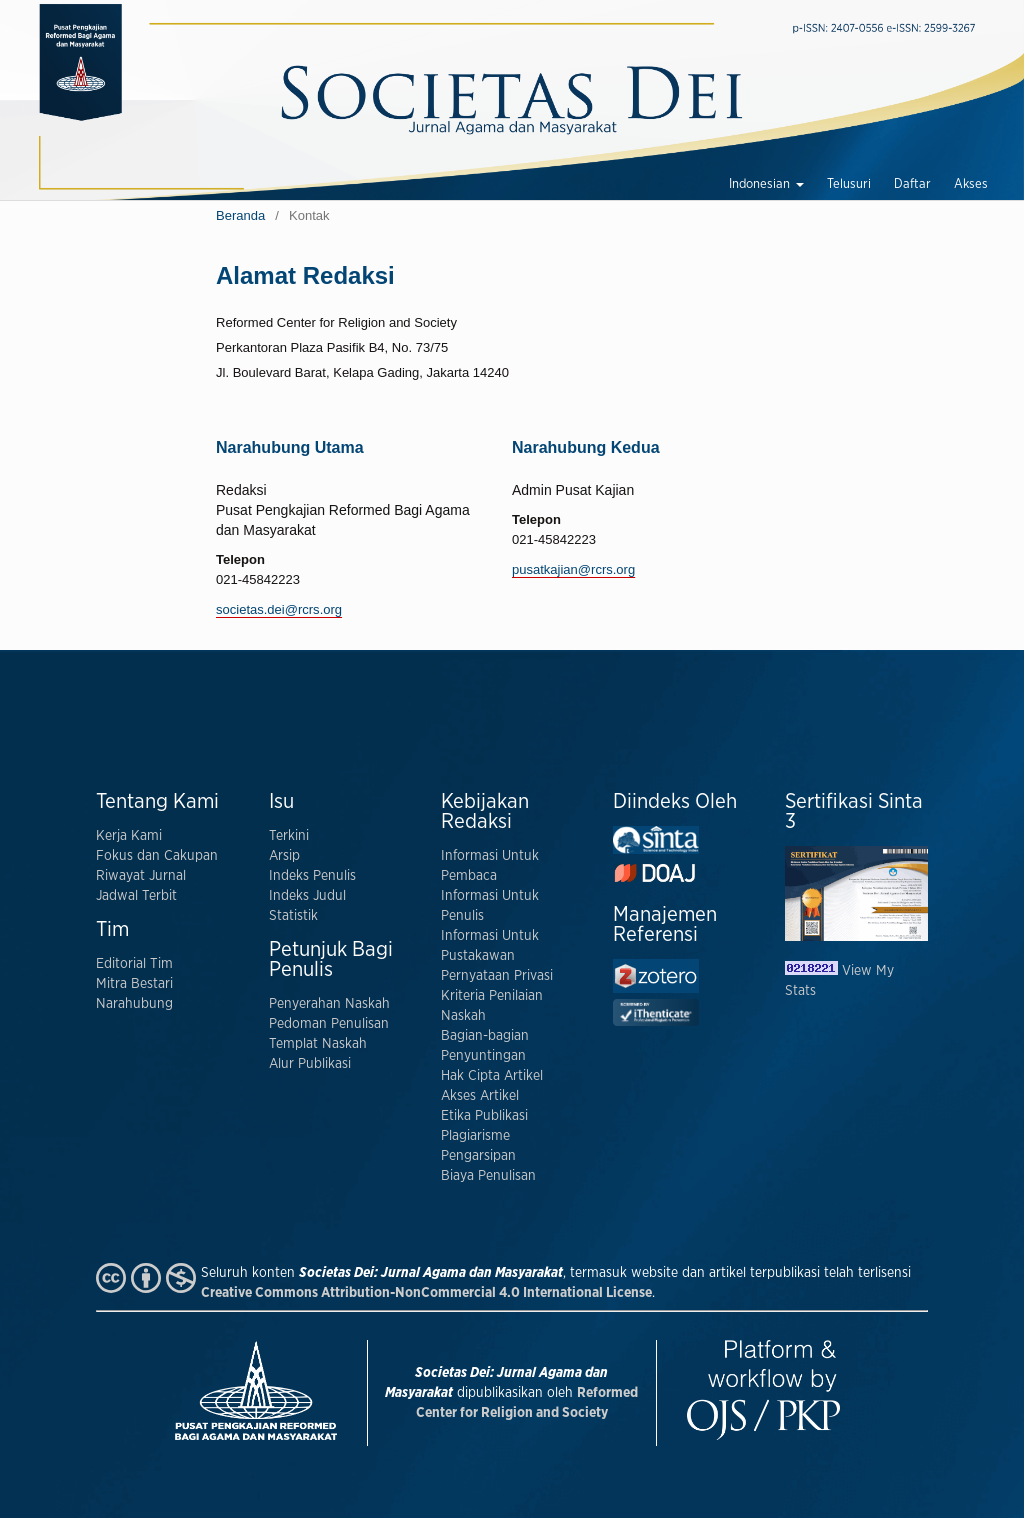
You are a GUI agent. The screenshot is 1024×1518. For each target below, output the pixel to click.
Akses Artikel (480, 1096)
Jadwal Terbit (136, 896)
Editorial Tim (134, 964)
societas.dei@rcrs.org (279, 609)
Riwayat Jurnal (141, 876)
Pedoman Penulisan (329, 1024)
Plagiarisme (475, 1136)
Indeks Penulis (312, 876)
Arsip (284, 856)
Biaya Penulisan (488, 1176)
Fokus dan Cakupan (157, 856)
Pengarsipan (478, 1156)
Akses (971, 184)
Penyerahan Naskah (329, 1004)
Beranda (240, 215)
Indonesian (761, 184)
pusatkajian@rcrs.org (573, 569)
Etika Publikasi (484, 1116)
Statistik (293, 916)
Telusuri (849, 184)
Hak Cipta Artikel (492, 1076)
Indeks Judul (307, 896)
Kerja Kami (129, 836)
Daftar (912, 184)
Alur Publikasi (310, 1064)
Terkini (289, 836)
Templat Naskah (318, 1044)
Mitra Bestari (134, 984)
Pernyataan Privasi (497, 976)
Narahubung (134, 1004)
